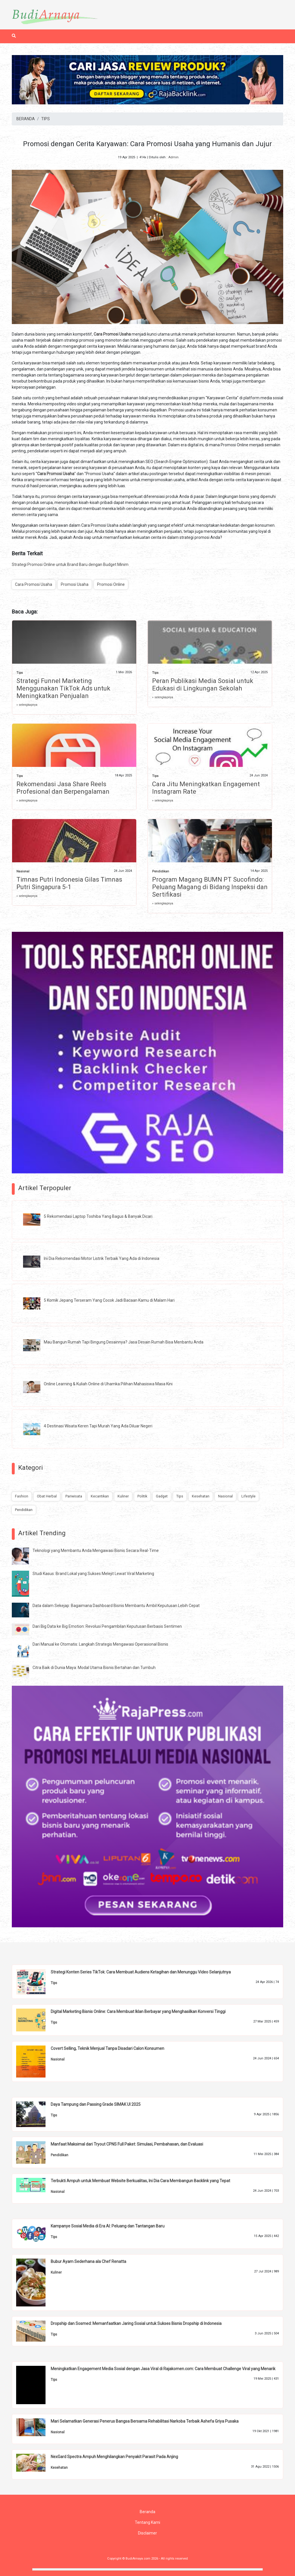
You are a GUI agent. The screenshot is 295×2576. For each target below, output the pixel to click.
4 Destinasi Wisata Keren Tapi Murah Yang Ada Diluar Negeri (98, 1426)
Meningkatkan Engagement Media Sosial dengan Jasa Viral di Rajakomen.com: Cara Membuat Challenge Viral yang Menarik (163, 2368)
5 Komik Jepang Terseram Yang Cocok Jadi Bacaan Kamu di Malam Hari (109, 1300)
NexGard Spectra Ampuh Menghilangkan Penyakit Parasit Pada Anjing (114, 2456)
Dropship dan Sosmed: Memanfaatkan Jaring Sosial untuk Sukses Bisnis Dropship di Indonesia (136, 2323)
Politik (142, 1496)
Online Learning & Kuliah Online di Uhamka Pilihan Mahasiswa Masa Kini (108, 1384)
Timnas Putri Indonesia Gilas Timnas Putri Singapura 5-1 (69, 883)
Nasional (22, 871)
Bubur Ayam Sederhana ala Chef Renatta (88, 2261)
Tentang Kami (147, 2522)
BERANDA (25, 118)
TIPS (45, 118)
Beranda (147, 2511)
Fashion (21, 1496)
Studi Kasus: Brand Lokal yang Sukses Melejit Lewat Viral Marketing (93, 1573)
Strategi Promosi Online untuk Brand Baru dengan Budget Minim (70, 564)
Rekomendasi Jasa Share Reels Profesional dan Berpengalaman (62, 787)
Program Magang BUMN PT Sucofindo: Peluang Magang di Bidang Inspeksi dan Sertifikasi (210, 887)
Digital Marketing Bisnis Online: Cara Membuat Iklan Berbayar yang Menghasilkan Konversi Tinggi (138, 2011)
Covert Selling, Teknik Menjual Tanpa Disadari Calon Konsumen (107, 2048)
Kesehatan (200, 1496)
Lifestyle (248, 1496)
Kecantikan (100, 1496)
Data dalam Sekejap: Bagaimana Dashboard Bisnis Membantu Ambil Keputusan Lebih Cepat (116, 1605)
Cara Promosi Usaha (33, 584)
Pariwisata (73, 1496)
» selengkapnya (26, 704)
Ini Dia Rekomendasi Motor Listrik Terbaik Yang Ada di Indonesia (101, 1258)
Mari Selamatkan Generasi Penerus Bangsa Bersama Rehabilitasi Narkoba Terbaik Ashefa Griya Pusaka (145, 2421)
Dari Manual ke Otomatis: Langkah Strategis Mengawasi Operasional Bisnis (100, 1644)
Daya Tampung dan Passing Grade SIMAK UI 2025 (96, 2104)
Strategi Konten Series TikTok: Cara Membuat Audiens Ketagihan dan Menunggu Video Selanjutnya (141, 1972)
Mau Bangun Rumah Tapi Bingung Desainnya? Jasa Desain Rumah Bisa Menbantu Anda (123, 1342)
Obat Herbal (47, 1496)
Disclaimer (147, 2533)
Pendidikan (160, 871)
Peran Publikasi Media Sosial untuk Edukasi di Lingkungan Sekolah (202, 684)
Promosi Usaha (74, 584)
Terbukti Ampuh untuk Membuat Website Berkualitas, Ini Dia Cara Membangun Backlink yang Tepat (140, 2180)
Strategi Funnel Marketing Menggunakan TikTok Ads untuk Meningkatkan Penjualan (63, 688)
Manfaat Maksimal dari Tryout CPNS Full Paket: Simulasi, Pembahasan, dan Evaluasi (127, 2144)
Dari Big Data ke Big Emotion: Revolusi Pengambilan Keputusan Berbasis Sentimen (107, 1626)
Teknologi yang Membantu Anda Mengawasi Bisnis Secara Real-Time (96, 1550)
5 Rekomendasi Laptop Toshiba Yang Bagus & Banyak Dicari (98, 1216)
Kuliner (123, 1496)
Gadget (162, 1496)
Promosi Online (111, 584)
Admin (173, 157)
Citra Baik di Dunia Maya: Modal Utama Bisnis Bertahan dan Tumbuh (94, 1667)
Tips (19, 673)
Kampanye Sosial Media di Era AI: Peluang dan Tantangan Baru (107, 2226)
